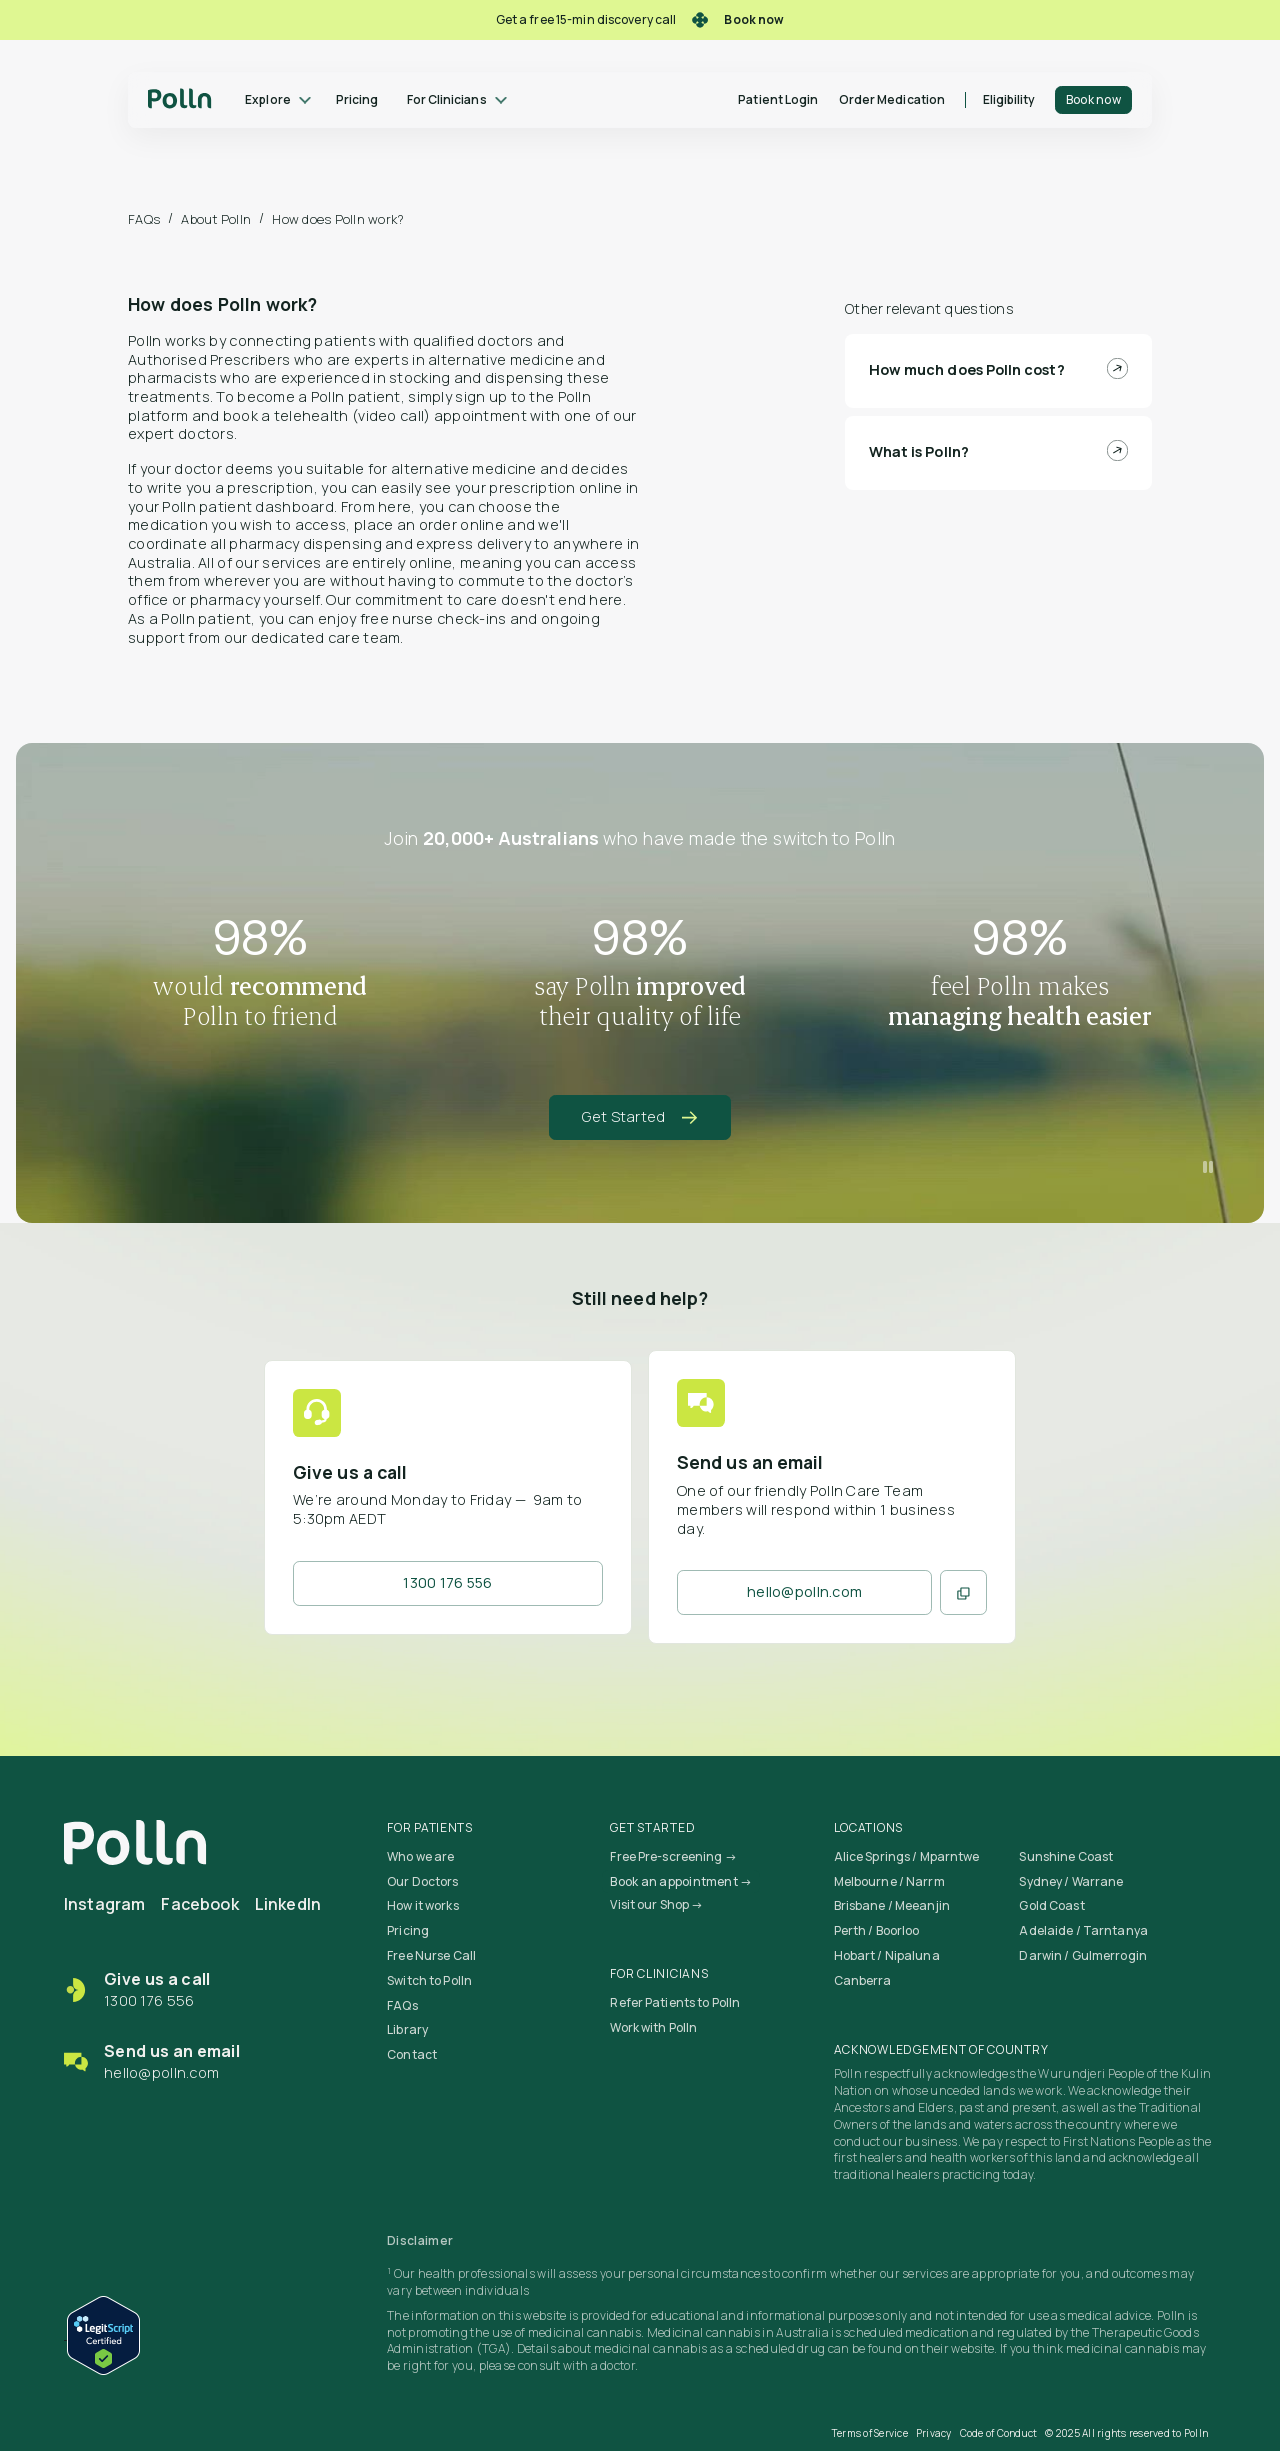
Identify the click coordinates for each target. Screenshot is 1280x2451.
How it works (422, 1905)
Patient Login (778, 99)
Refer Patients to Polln (675, 2002)
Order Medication (892, 99)
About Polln (216, 219)
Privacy (934, 2433)
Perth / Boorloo (877, 1930)
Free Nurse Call (431, 1955)
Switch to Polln (429, 1980)
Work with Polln (653, 2027)
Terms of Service (870, 2433)
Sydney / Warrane (1071, 1881)
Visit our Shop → (656, 1904)
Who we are (420, 1856)
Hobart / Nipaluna (887, 1955)
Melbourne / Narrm (889, 1881)
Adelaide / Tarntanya (1083, 1930)
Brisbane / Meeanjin (892, 1905)
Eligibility (1009, 99)
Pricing (357, 99)
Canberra (863, 1980)
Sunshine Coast (1066, 1856)
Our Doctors (422, 1881)
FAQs (144, 219)
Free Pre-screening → (673, 1856)
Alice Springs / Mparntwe (907, 1856)
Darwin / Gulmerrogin (1082, 1955)
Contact (412, 2054)
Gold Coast (1051, 1905)
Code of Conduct (999, 2433)
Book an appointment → (681, 1881)
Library (407, 2029)
